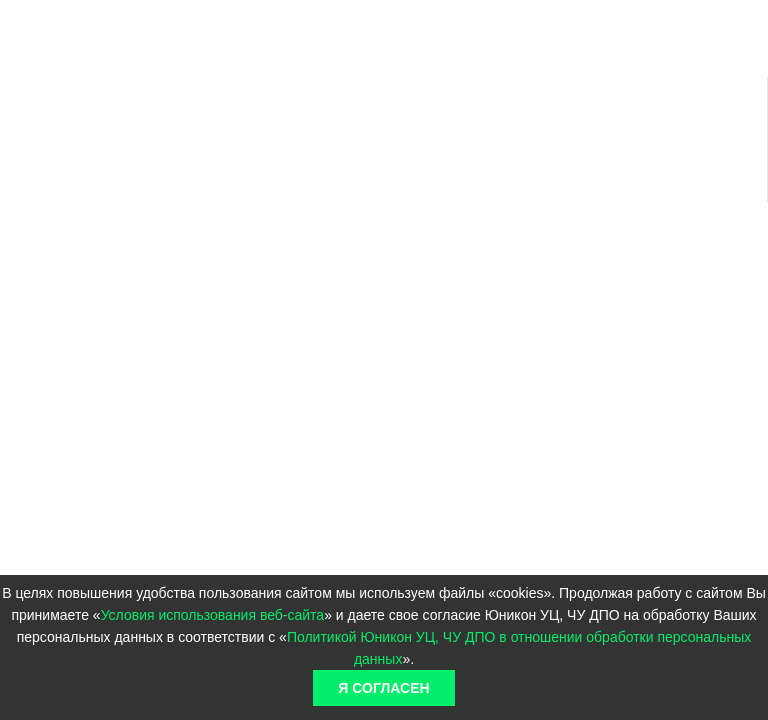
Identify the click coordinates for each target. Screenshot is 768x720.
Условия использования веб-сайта (213, 615)
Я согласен (383, 688)
